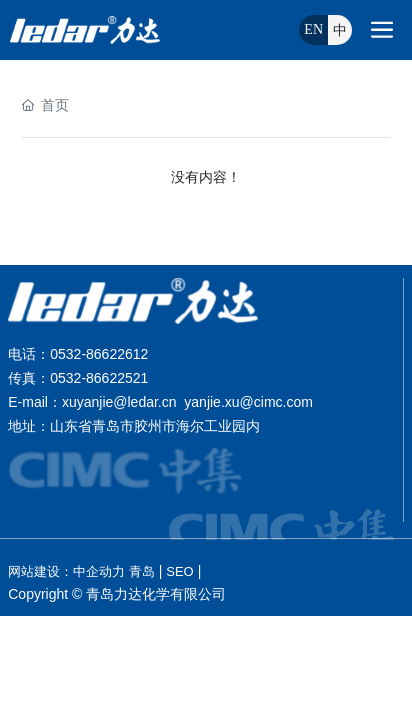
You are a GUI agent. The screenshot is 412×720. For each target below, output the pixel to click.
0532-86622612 (99, 354)
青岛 (142, 571)
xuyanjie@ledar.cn (119, 402)
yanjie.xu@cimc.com (248, 402)
